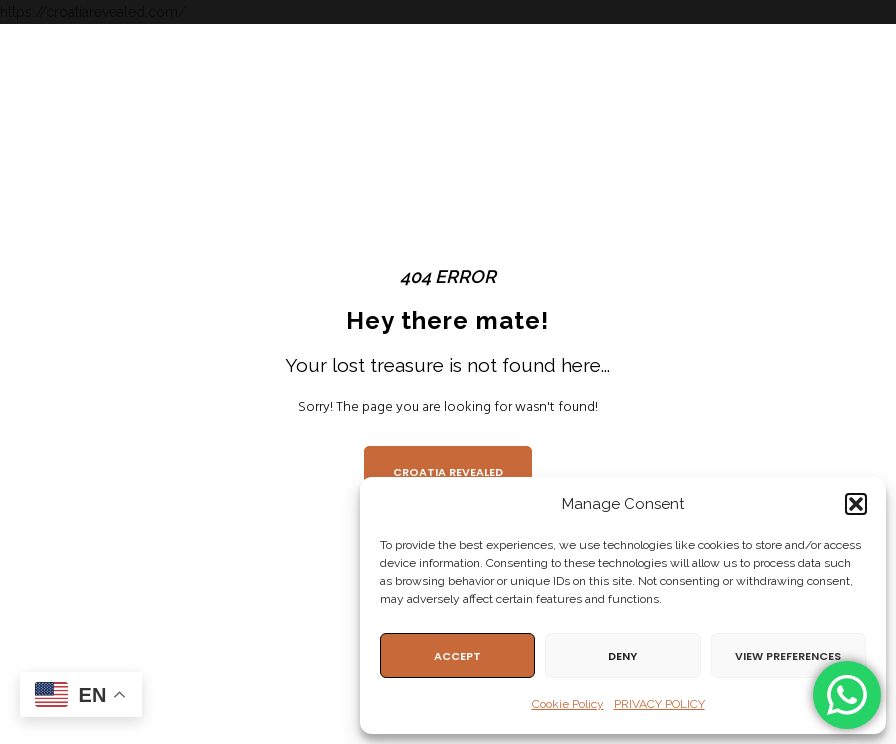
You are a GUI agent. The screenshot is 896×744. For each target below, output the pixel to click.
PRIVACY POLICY (659, 704)
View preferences (788, 656)
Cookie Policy (568, 704)
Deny (622, 656)
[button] (856, 504)
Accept (457, 656)
